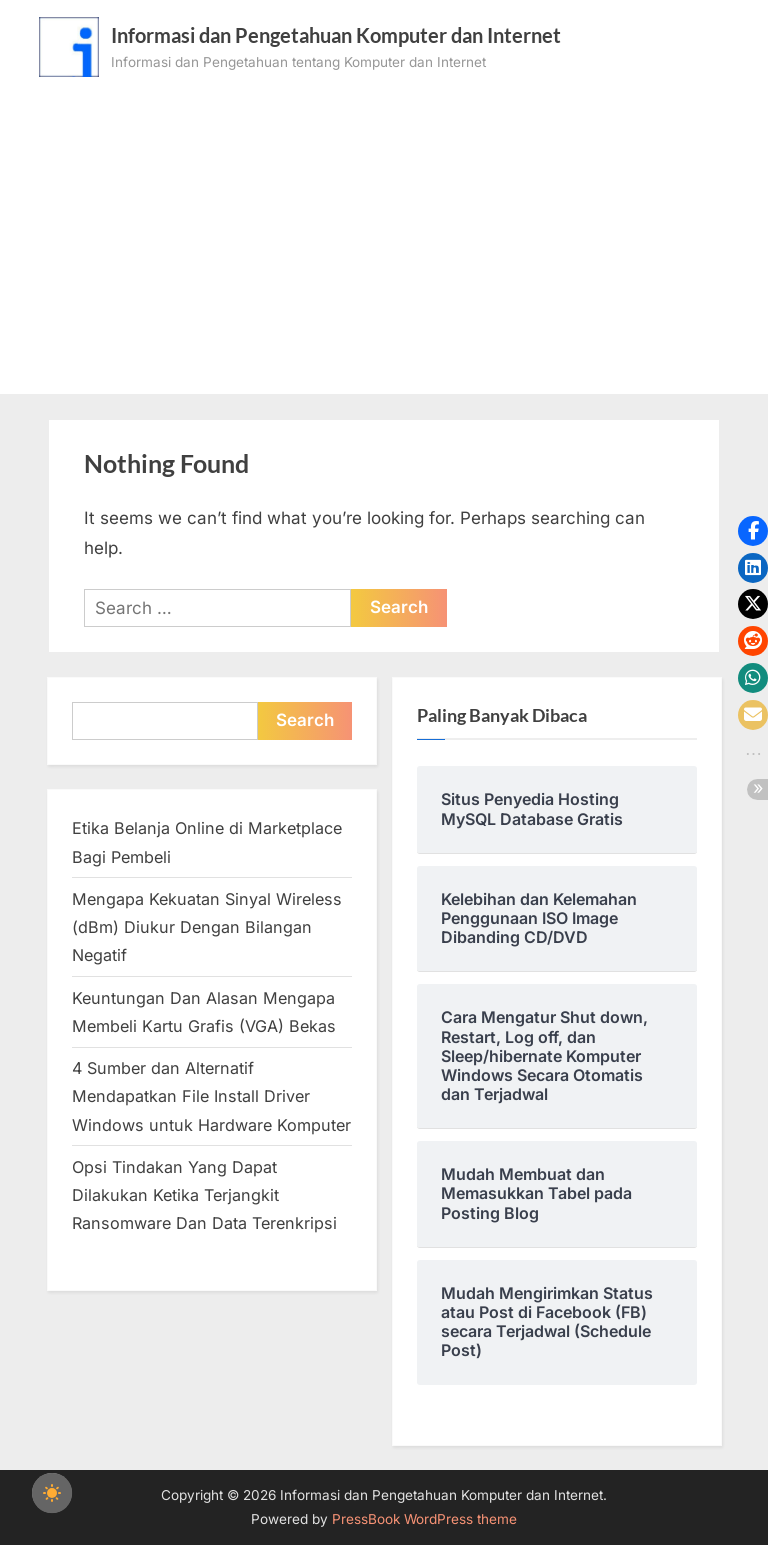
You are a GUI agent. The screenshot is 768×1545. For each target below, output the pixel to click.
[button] (753, 531)
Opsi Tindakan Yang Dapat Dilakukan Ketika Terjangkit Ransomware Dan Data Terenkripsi (204, 1195)
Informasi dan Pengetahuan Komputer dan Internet (336, 35)
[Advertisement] (384, 227)
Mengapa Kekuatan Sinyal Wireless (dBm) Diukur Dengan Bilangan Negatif (207, 927)
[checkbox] (52, 1493)
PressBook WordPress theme (424, 1519)
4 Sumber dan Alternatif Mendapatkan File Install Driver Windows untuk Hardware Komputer (211, 1096)
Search (305, 720)
